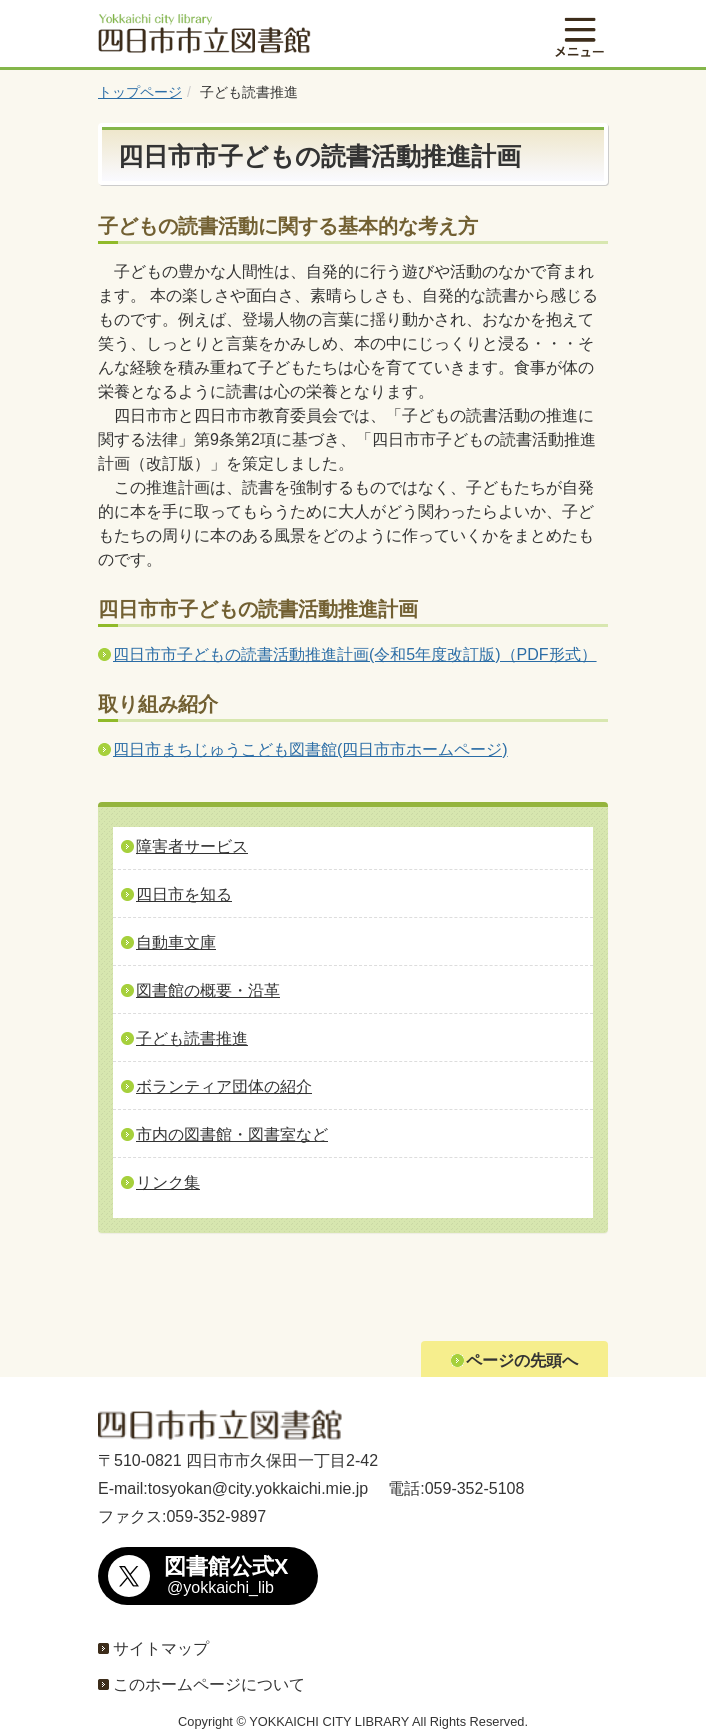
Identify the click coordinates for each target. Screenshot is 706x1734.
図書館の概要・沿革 (208, 990)
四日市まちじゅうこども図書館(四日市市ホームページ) (310, 749)
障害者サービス (192, 846)
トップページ (140, 92)
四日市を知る (184, 894)
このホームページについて (209, 1684)
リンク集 (168, 1182)
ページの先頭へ (522, 1360)
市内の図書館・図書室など (232, 1134)
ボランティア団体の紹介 (224, 1086)
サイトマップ (161, 1648)
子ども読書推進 (192, 1038)
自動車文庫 (176, 942)
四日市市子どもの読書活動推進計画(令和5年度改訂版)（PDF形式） (355, 654)
